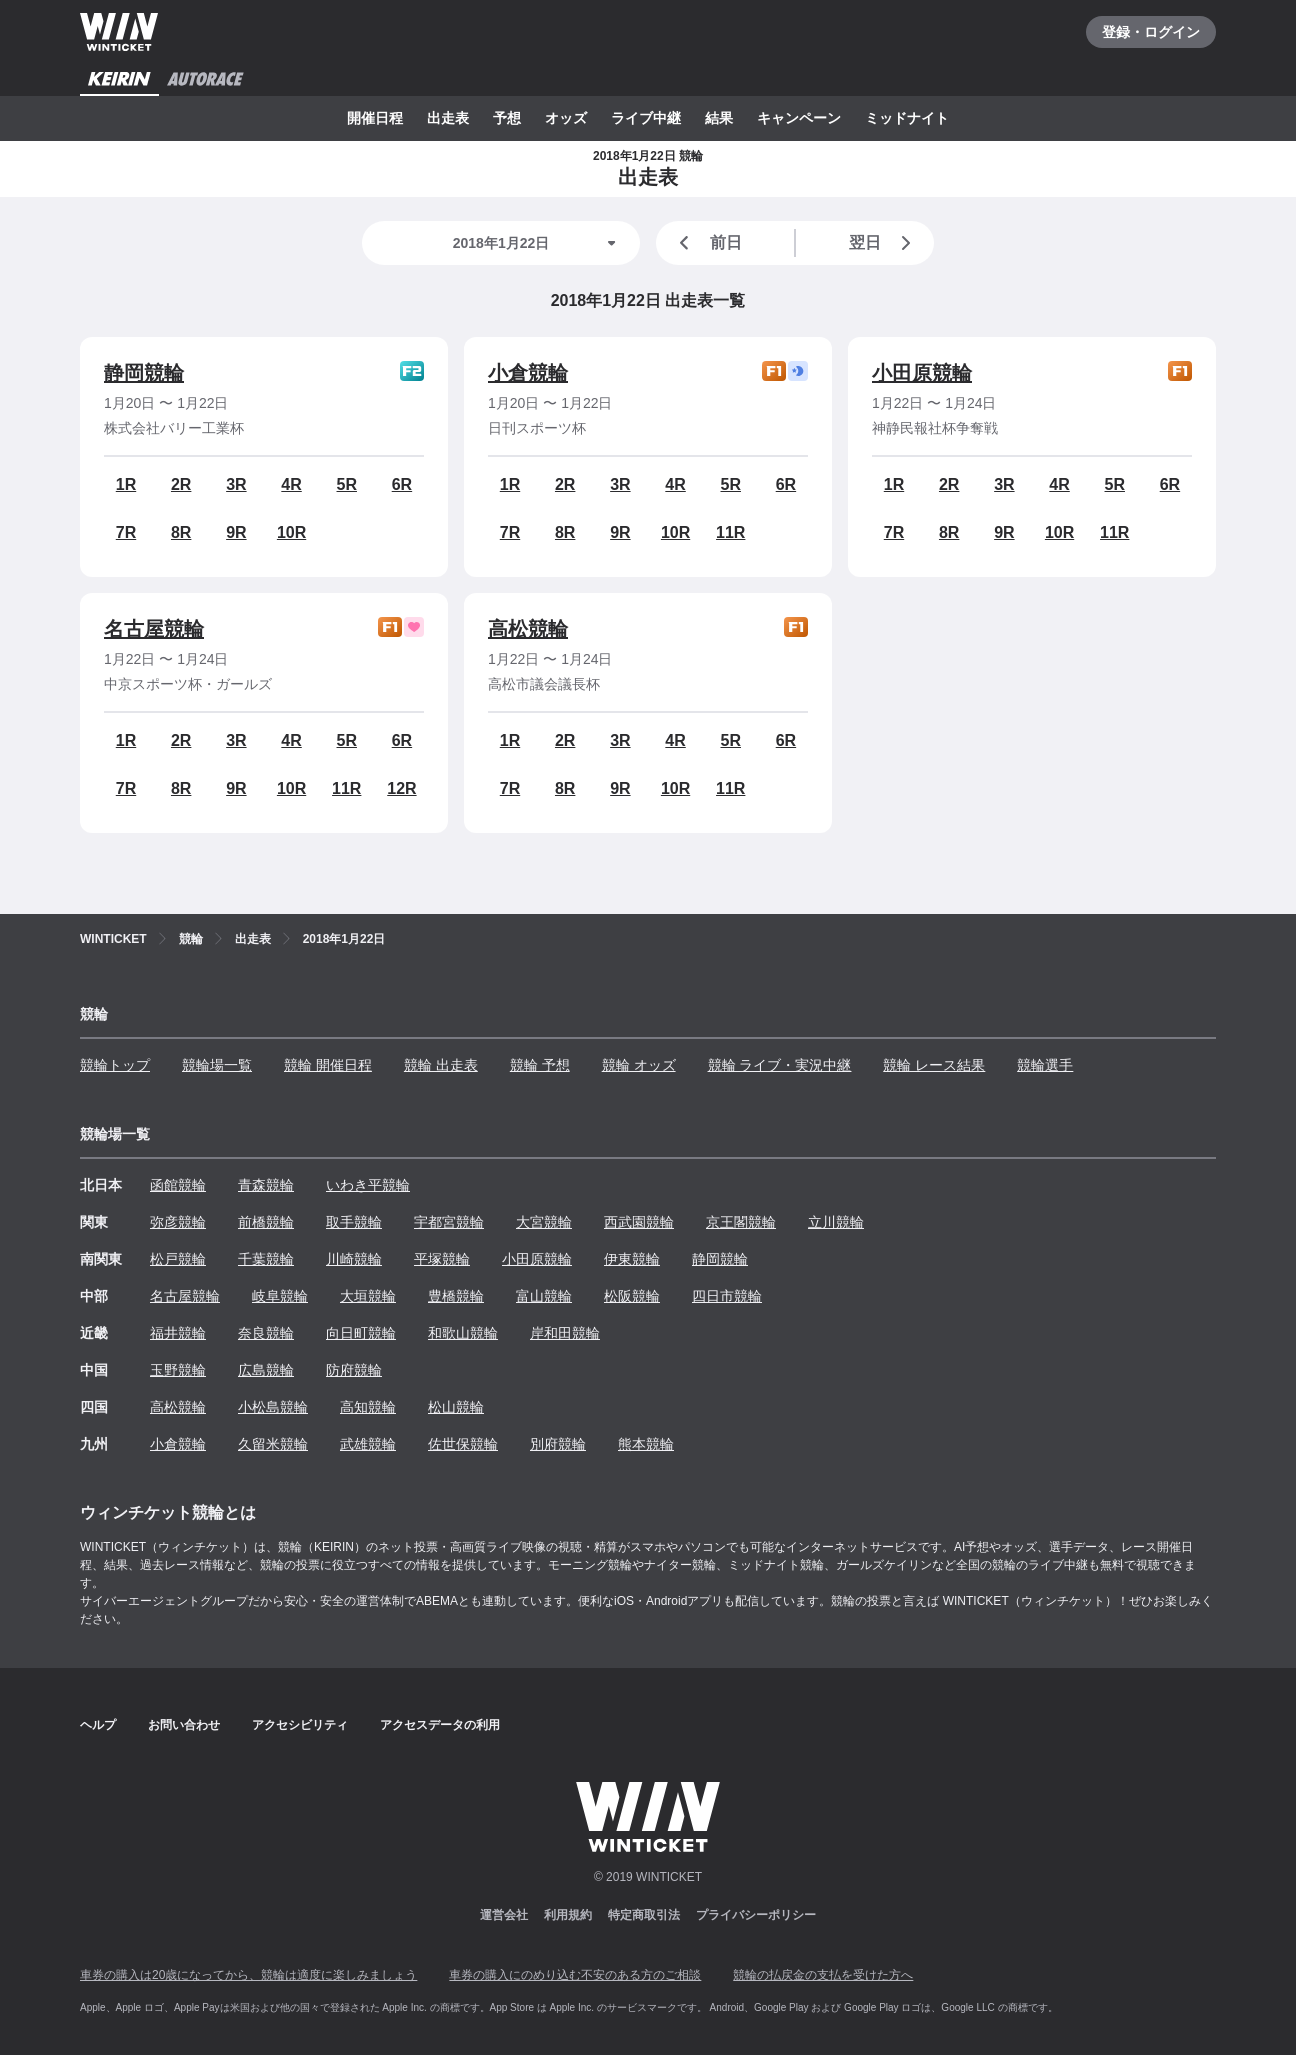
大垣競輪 (368, 1296)
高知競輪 (368, 1407)
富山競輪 (544, 1296)
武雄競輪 (368, 1444)
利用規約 (568, 1915)
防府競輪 (354, 1370)
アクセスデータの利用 (440, 1725)
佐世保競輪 (463, 1444)
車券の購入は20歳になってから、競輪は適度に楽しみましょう (248, 1975)
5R (347, 484)
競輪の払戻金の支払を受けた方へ (823, 1975)
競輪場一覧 (217, 1065)
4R (291, 484)
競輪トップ (115, 1065)
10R (291, 532)
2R (181, 484)
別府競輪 (558, 1444)
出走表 (448, 118)
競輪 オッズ (639, 1065)
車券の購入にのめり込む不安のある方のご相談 (575, 1975)
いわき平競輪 (368, 1185)
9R (236, 532)
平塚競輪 (442, 1259)
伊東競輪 (632, 1259)
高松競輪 (528, 629)
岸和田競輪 (565, 1333)
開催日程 (375, 118)
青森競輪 (266, 1185)
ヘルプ (98, 1725)
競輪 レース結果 (934, 1065)
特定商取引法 (644, 1915)
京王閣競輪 (741, 1222)
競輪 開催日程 (328, 1065)
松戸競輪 (178, 1259)
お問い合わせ (184, 1725)
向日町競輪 (361, 1333)
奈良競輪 (266, 1333)
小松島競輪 (273, 1407)
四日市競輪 (727, 1296)
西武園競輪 (639, 1222)
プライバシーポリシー (756, 1915)
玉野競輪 (178, 1370)
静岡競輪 (144, 373)
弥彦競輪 (178, 1222)
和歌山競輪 (463, 1333)
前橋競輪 (266, 1222)
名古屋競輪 (154, 629)
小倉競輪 (528, 373)
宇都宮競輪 (449, 1222)
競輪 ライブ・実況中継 (780, 1065)
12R (401, 788)
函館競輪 (178, 1185)
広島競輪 (266, 1370)
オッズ (566, 118)
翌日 (884, 243)
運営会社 (504, 1915)
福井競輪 (178, 1333)
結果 (719, 118)
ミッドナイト (907, 118)
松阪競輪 (632, 1296)
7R (126, 532)
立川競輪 (836, 1222)
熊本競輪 (646, 1444)
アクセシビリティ (300, 1725)
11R (730, 532)
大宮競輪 (544, 1222)
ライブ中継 (646, 118)
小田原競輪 (922, 373)
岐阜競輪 (280, 1296)
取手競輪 (354, 1222)
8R (181, 532)
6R (402, 484)
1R (126, 484)
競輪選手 (1045, 1065)
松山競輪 (456, 1407)
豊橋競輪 (456, 1296)
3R (236, 484)
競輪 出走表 (441, 1065)
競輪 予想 (540, 1065)
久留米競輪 (273, 1444)
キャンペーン (799, 118)
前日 (707, 243)
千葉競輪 (266, 1259)
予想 (507, 118)
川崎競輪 (354, 1259)
